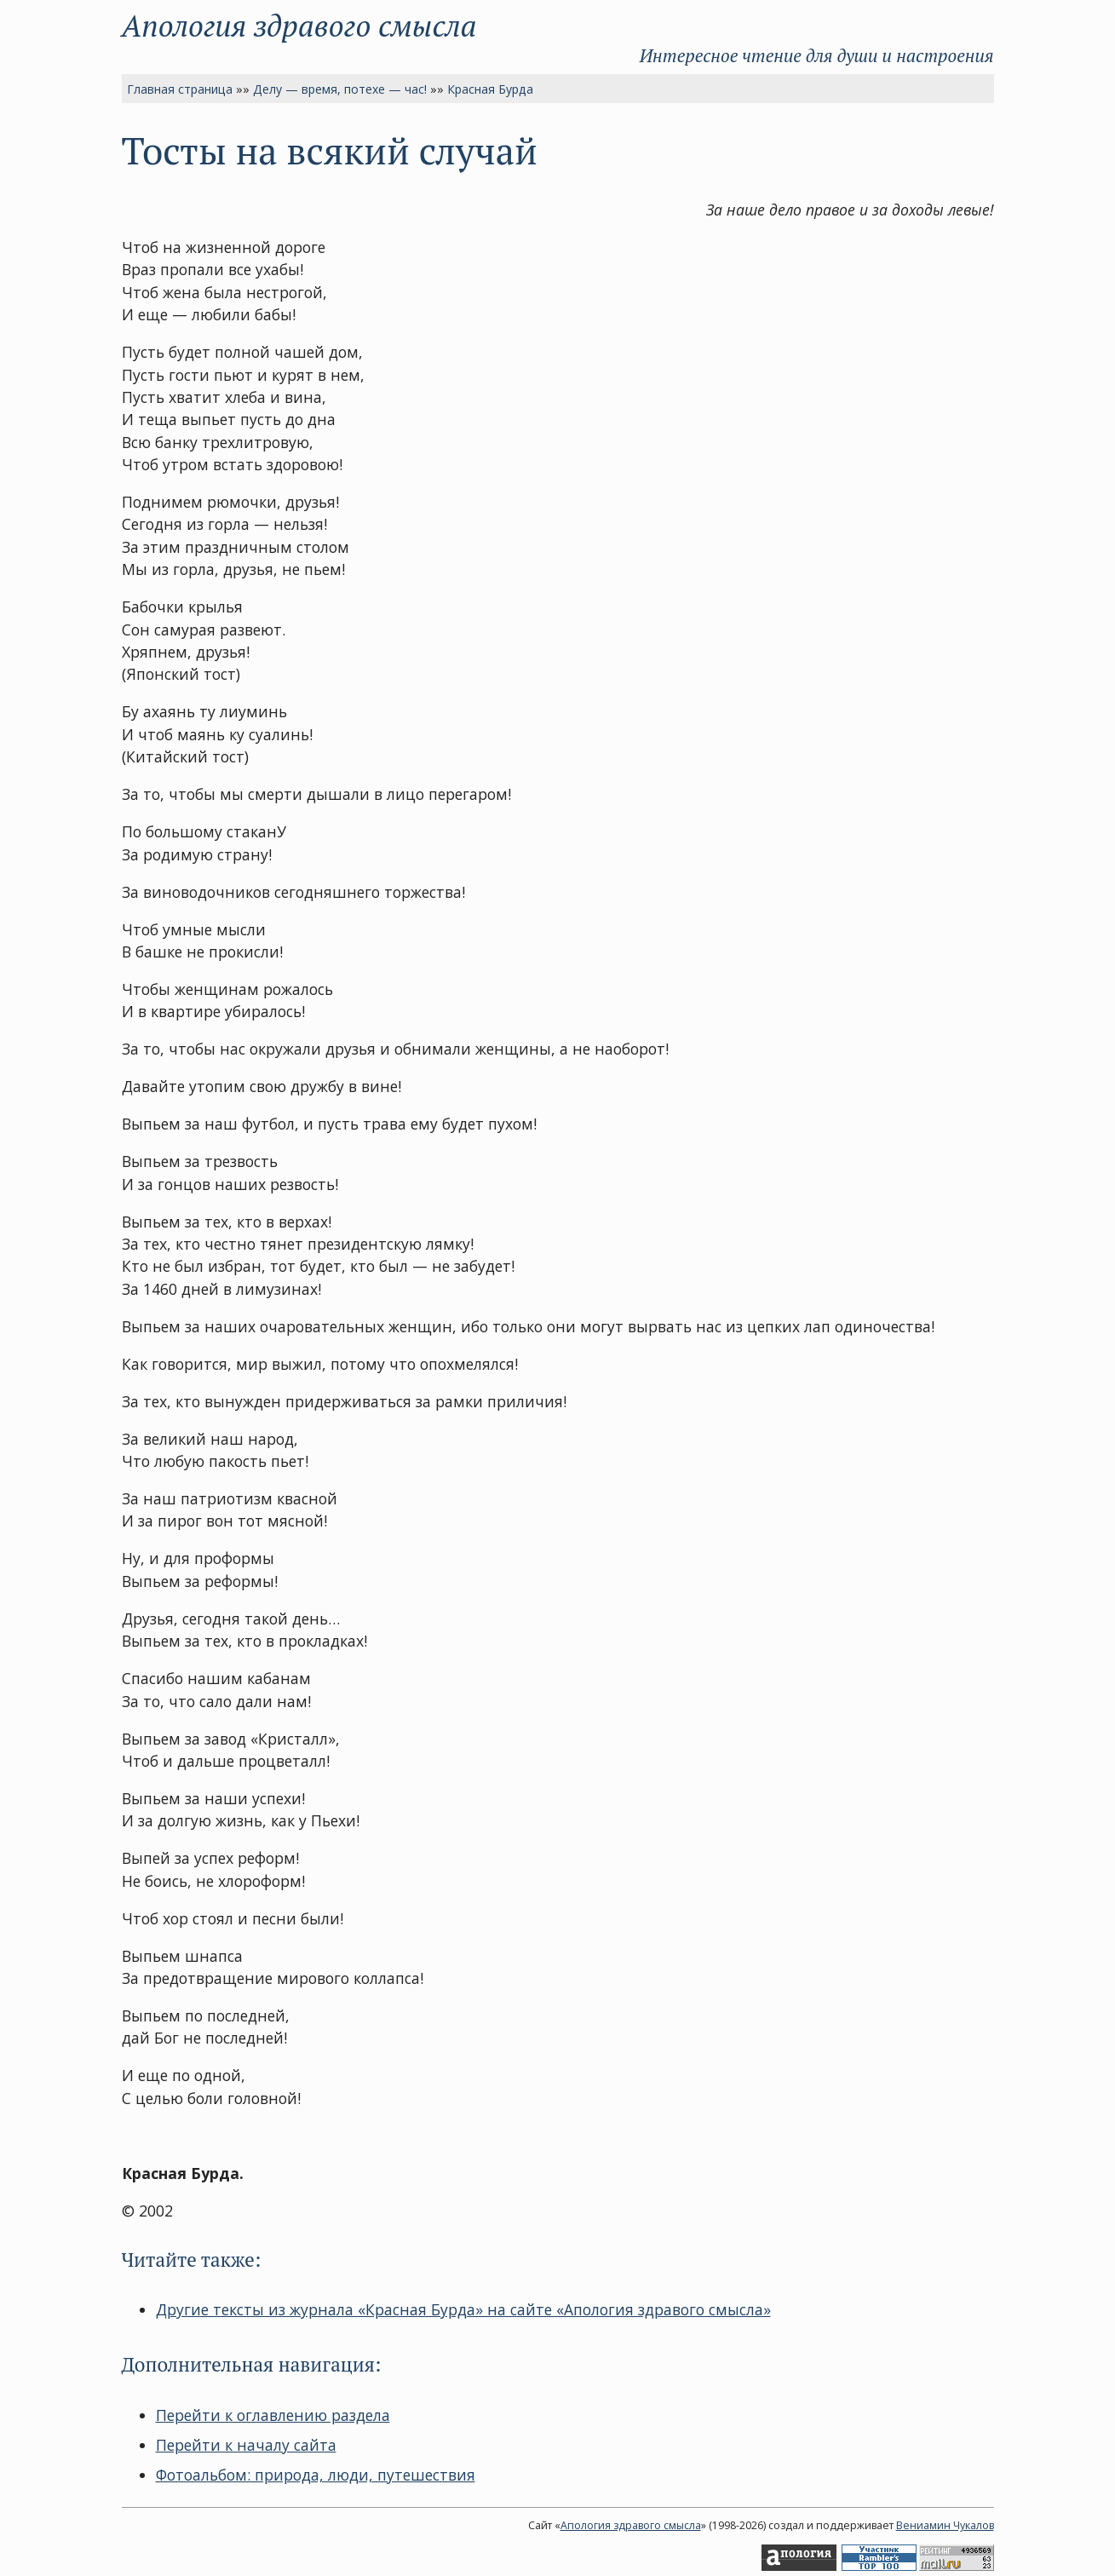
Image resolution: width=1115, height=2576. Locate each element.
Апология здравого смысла (299, 25)
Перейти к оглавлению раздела (273, 2415)
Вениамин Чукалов (945, 2525)
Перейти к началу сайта (246, 2445)
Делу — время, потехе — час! (340, 89)
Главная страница (180, 89)
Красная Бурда (490, 89)
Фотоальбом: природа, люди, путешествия (315, 2474)
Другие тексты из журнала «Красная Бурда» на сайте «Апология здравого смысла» (463, 2309)
